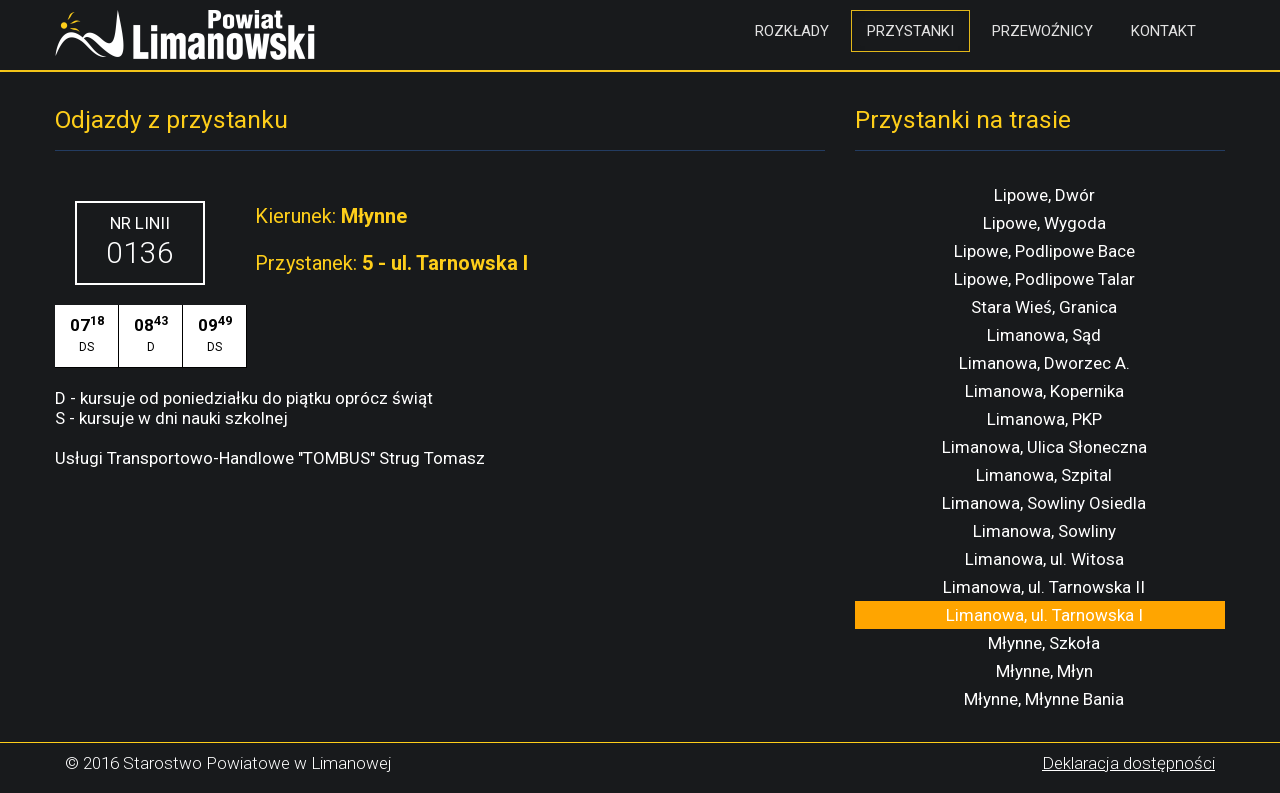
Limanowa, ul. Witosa (1044, 559)
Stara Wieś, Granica (1044, 307)
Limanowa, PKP (1044, 419)
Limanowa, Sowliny (1044, 531)
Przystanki (910, 31)
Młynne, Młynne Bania (1044, 699)
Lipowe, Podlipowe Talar (1044, 279)
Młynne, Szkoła (1044, 643)
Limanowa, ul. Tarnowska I (1044, 615)
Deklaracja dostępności (1128, 763)
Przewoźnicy (1042, 31)
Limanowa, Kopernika (1044, 391)
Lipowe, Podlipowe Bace (1044, 251)
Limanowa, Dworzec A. (1044, 363)
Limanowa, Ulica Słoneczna (1044, 447)
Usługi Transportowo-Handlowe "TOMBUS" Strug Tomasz (270, 458)
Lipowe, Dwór (1044, 195)
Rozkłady (792, 31)
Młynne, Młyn (1044, 671)
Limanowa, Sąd (1044, 335)
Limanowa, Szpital (1044, 475)
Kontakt (1163, 31)
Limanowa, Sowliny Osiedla (1044, 503)
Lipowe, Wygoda (1044, 223)
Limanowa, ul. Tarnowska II (1044, 587)
